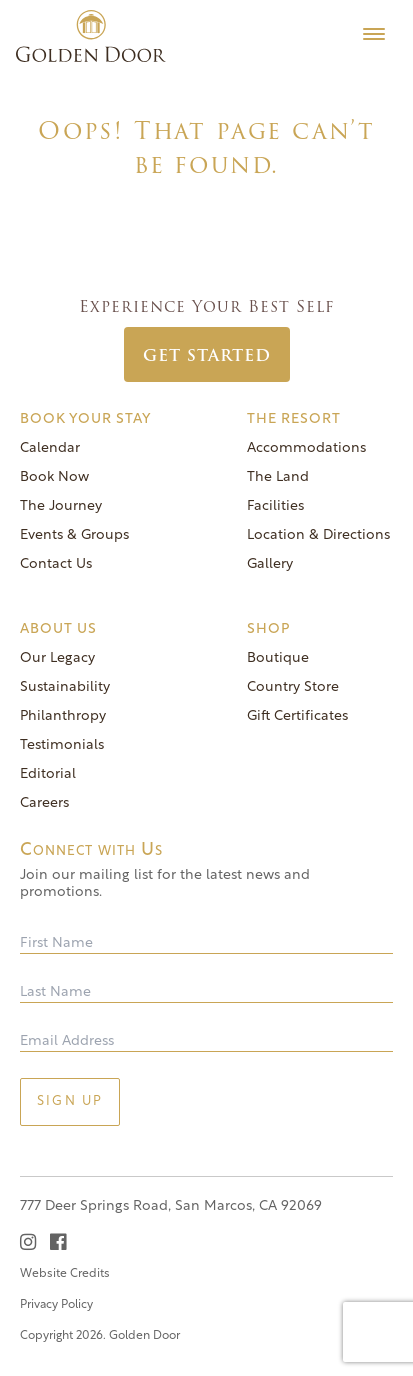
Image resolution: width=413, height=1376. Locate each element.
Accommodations (306, 448)
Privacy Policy (56, 1305)
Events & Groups (74, 535)
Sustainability (65, 687)
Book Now (54, 477)
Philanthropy (63, 716)
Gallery (270, 564)
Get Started (207, 355)
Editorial (48, 774)
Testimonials (62, 745)
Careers (44, 803)
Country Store (293, 687)
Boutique (278, 658)
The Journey (61, 506)
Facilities (275, 506)
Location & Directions (318, 535)
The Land (278, 477)
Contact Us (56, 564)
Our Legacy (57, 658)
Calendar (50, 448)
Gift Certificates (297, 716)
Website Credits (65, 1274)
